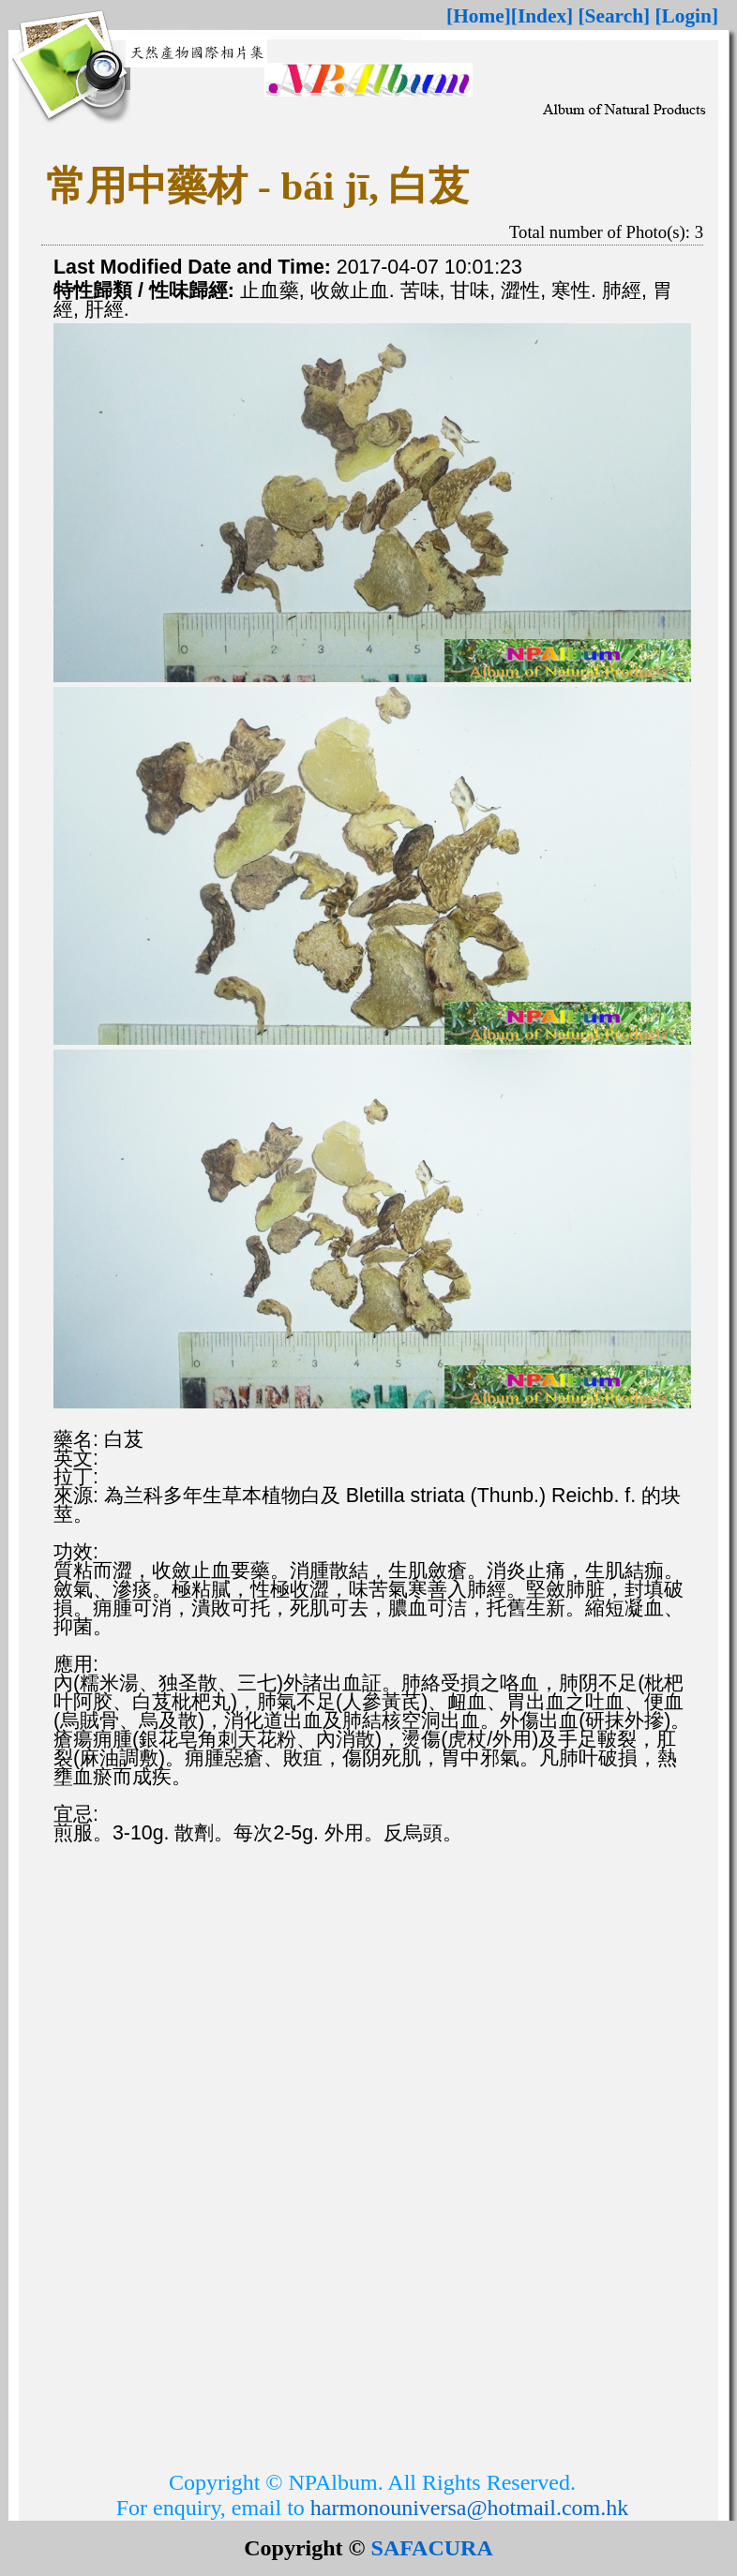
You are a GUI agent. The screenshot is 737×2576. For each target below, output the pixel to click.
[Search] (615, 16)
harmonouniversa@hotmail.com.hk (469, 2507)
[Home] (478, 16)
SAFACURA (432, 2548)
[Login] (686, 16)
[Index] (542, 16)
